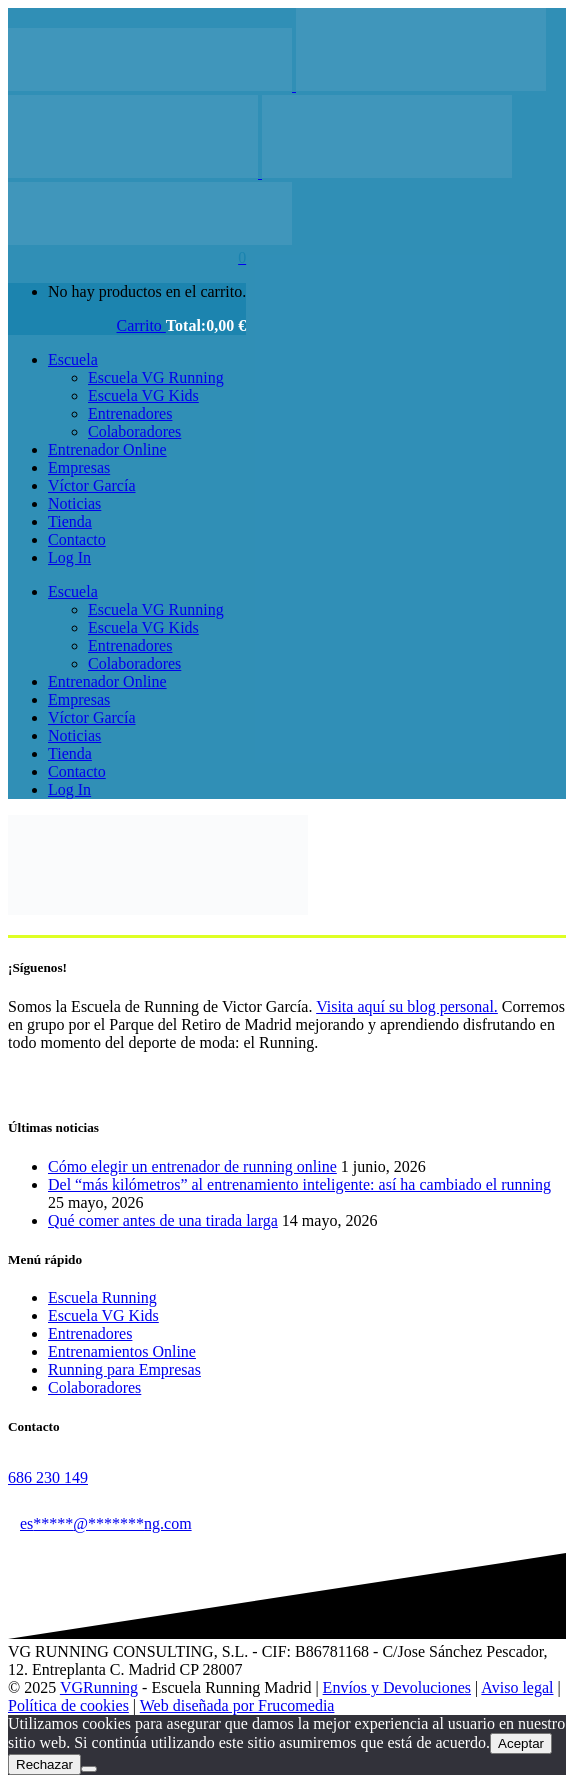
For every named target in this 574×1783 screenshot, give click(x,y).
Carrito (141, 325)
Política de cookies (68, 1705)
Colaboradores (94, 1387)
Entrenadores (90, 1333)
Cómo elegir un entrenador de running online (192, 1166)
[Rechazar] (89, 1769)
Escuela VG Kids (103, 1315)
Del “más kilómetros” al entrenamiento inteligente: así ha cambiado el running (299, 1184)
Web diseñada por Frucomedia (237, 1705)
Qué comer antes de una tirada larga (163, 1220)
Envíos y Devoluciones (397, 1687)
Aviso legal (517, 1687)
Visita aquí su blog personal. (407, 1006)
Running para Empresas (124, 1369)
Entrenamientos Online (122, 1351)
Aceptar (521, 1743)
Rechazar (44, 1764)
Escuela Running (102, 1297)
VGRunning (99, 1687)
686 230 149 (48, 1477)
